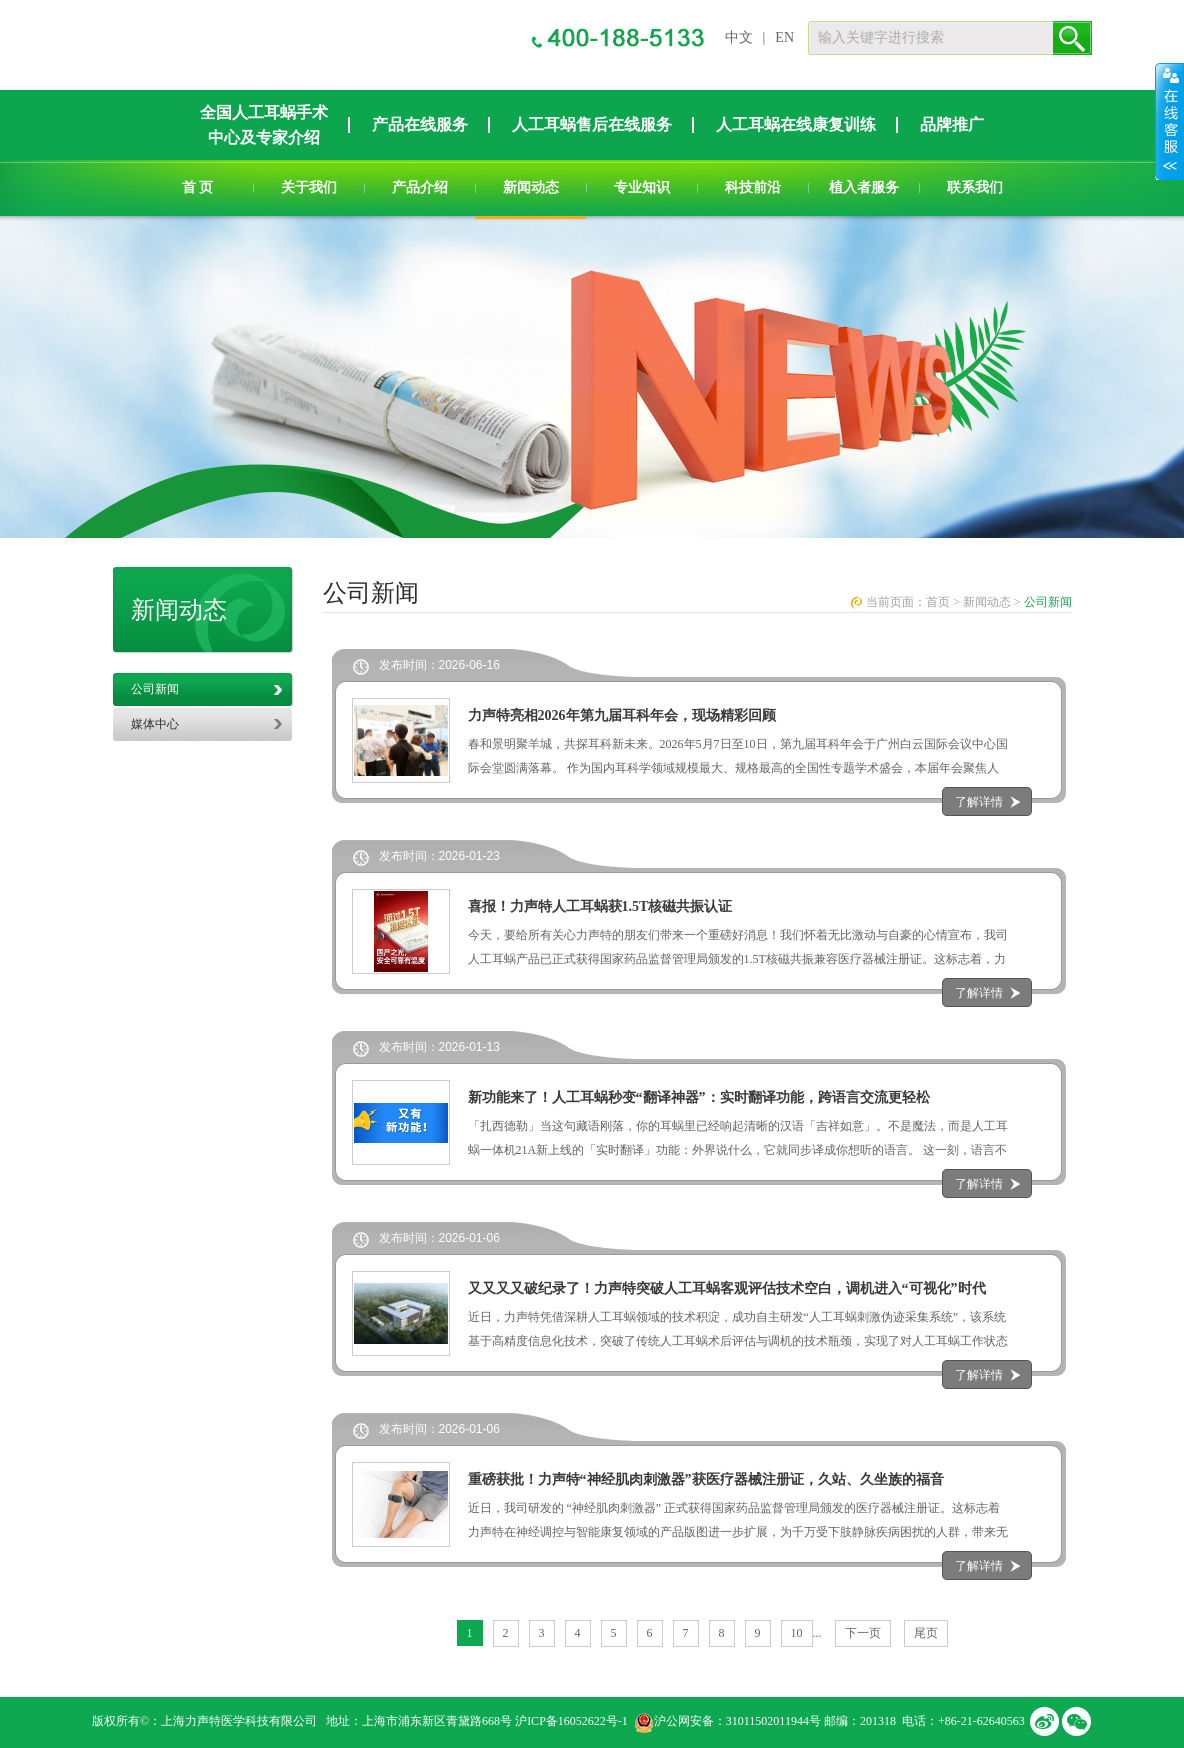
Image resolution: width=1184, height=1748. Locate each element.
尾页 (926, 1633)
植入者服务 (864, 187)
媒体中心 (155, 724)
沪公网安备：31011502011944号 (737, 1721)
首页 (938, 602)
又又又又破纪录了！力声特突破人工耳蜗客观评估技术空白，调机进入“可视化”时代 (727, 1288)
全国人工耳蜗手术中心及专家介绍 (264, 125)
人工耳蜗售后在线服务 (592, 124)
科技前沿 (753, 187)
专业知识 (642, 187)
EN (784, 37)
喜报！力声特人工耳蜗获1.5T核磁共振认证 (600, 906)
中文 (739, 37)
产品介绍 (420, 187)
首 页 (198, 187)
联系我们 (975, 187)
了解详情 (979, 802)
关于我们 (309, 187)
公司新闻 (155, 689)
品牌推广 (952, 124)
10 (797, 1633)
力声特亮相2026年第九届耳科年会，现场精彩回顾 (622, 715)
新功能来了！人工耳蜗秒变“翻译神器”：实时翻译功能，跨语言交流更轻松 (699, 1097)
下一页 (863, 1633)
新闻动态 (531, 187)
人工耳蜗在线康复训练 (796, 124)
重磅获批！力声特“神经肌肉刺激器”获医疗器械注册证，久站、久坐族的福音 (706, 1479)
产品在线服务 (420, 124)
